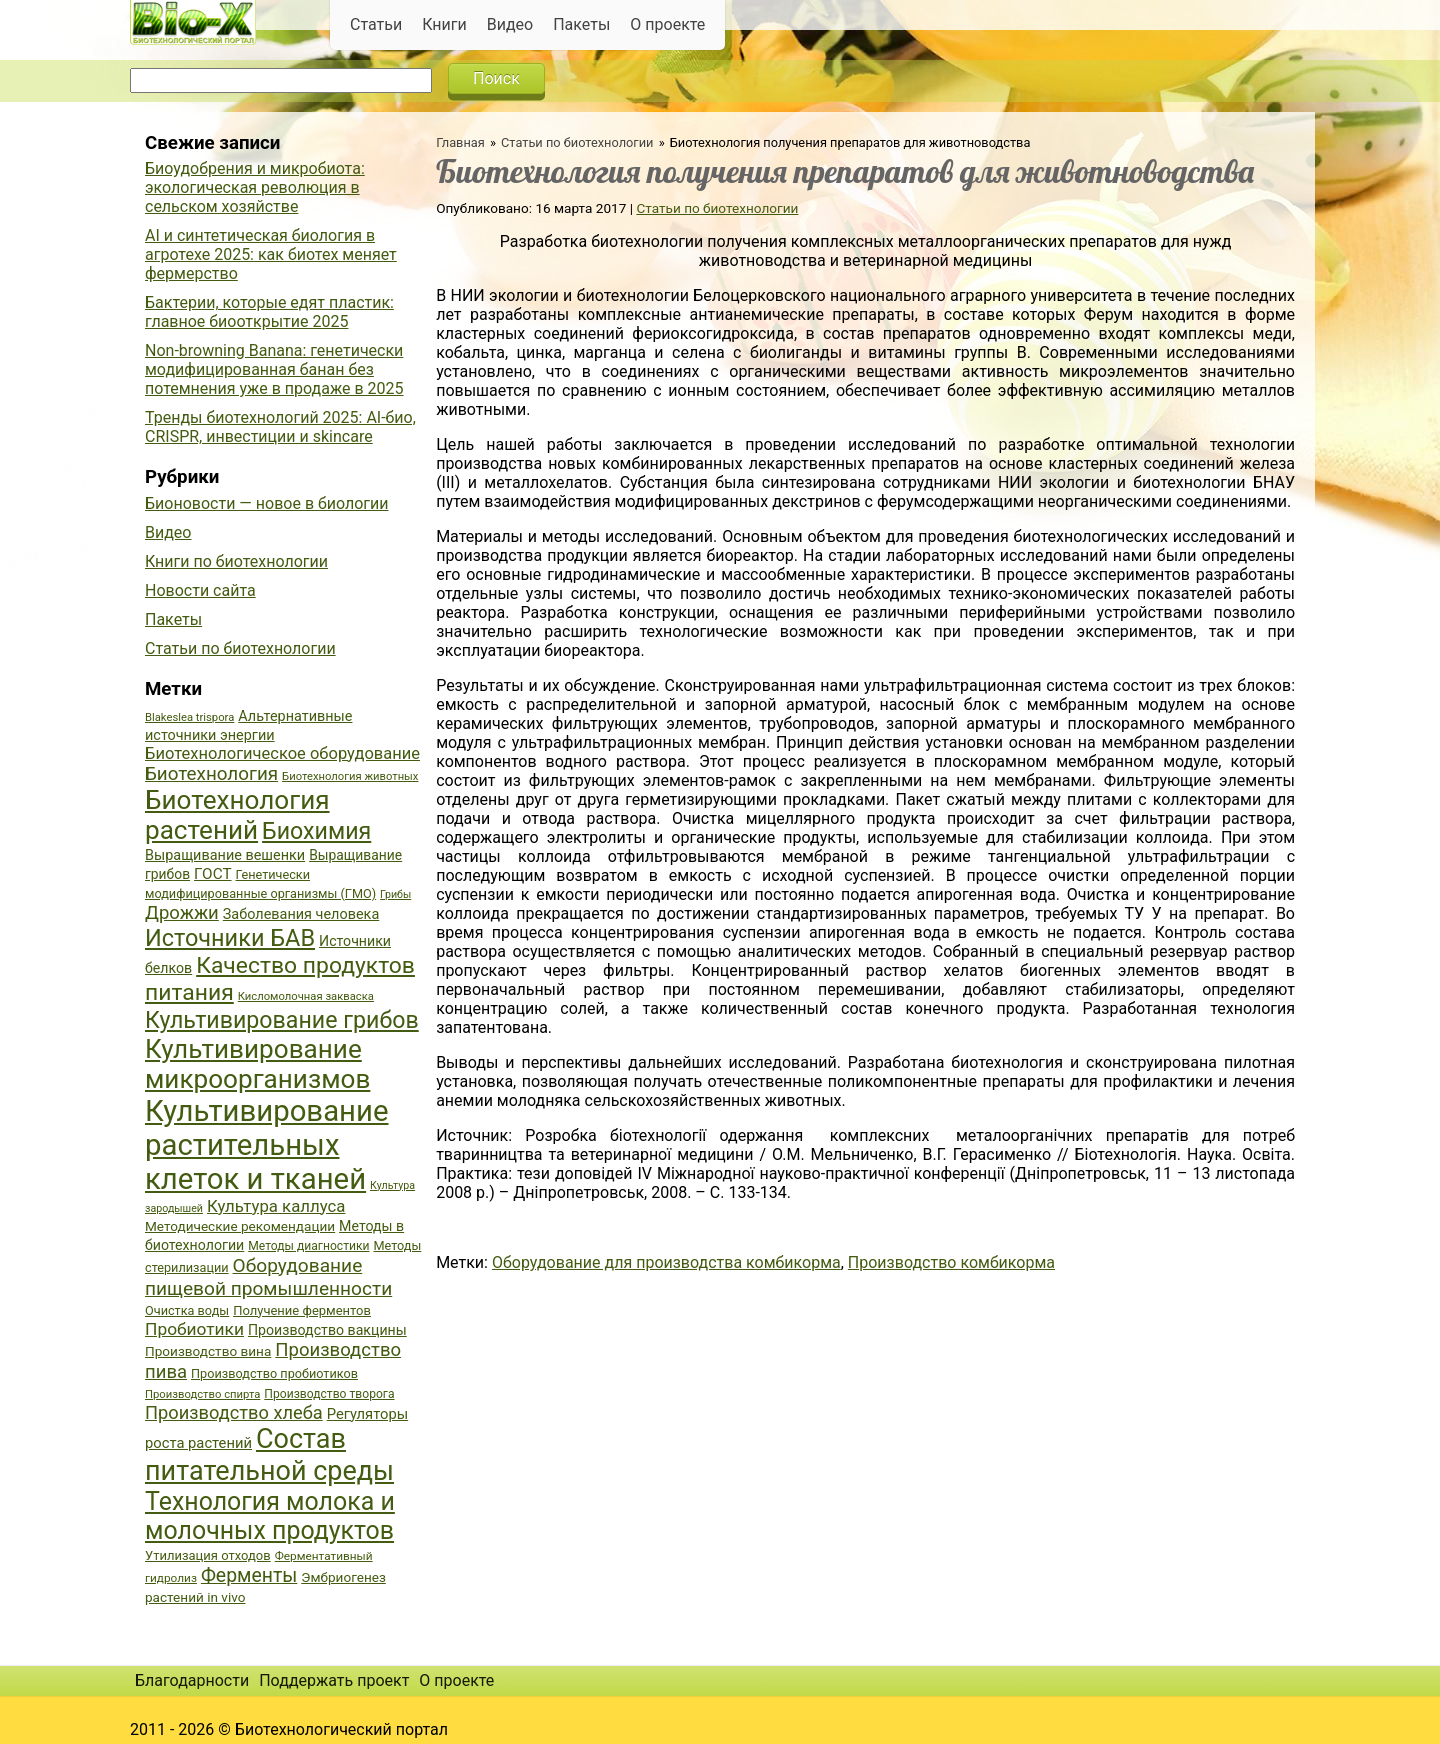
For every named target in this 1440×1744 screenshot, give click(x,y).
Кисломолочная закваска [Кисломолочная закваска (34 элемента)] (306, 996)
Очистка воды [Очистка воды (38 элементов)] (187, 1310)
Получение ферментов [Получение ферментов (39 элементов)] (302, 1310)
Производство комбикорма (951, 1262)
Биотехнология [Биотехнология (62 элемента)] (211, 774)
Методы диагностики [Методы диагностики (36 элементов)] (308, 1246)
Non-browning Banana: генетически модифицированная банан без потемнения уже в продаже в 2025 (274, 369)
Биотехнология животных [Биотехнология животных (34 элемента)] (350, 776)
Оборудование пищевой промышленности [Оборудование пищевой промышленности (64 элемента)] (268, 1277)
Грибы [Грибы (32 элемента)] (395, 894)
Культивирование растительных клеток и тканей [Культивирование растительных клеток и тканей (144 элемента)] (266, 1145)
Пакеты (581, 24)
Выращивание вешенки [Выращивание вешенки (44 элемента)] (225, 855)
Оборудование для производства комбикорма (666, 1262)
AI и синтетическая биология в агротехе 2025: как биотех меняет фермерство (271, 254)
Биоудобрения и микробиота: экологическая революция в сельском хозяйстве (255, 187)
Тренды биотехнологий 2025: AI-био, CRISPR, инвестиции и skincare (280, 427)
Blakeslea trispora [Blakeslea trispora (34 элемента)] (189, 717)
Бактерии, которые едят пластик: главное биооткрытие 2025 (269, 312)
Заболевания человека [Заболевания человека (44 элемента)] (301, 914)
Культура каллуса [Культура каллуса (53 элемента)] (276, 1206)
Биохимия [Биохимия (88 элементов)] (316, 831)
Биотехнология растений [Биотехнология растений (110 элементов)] (237, 815)
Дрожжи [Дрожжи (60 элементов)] (182, 913)
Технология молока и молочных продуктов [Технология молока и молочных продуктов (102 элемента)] (270, 1516)
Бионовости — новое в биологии (267, 503)
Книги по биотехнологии (236, 561)
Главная (460, 142)
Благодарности (192, 1680)
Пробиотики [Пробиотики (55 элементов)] (194, 1329)
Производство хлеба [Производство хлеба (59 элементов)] (234, 1412)
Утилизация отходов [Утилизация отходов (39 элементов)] (208, 1555)
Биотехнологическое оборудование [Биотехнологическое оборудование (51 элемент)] (282, 753)
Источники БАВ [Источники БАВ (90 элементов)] (230, 938)
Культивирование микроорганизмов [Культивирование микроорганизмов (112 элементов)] (257, 1064)
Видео (510, 24)
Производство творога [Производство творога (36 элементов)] (329, 1394)
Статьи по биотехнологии (577, 142)
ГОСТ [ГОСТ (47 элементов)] (212, 874)
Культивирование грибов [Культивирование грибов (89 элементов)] (282, 1020)
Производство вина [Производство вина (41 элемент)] (208, 1351)
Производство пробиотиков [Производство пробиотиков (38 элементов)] (274, 1373)
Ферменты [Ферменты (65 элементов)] (249, 1575)
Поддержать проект (334, 1680)
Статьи (376, 24)
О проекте (667, 24)
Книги (444, 24)
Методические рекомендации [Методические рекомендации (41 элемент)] (240, 1226)
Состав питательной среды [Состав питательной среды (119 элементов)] (269, 1455)
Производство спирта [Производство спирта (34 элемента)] (202, 1394)
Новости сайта (200, 590)
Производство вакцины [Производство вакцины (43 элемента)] (327, 1330)
